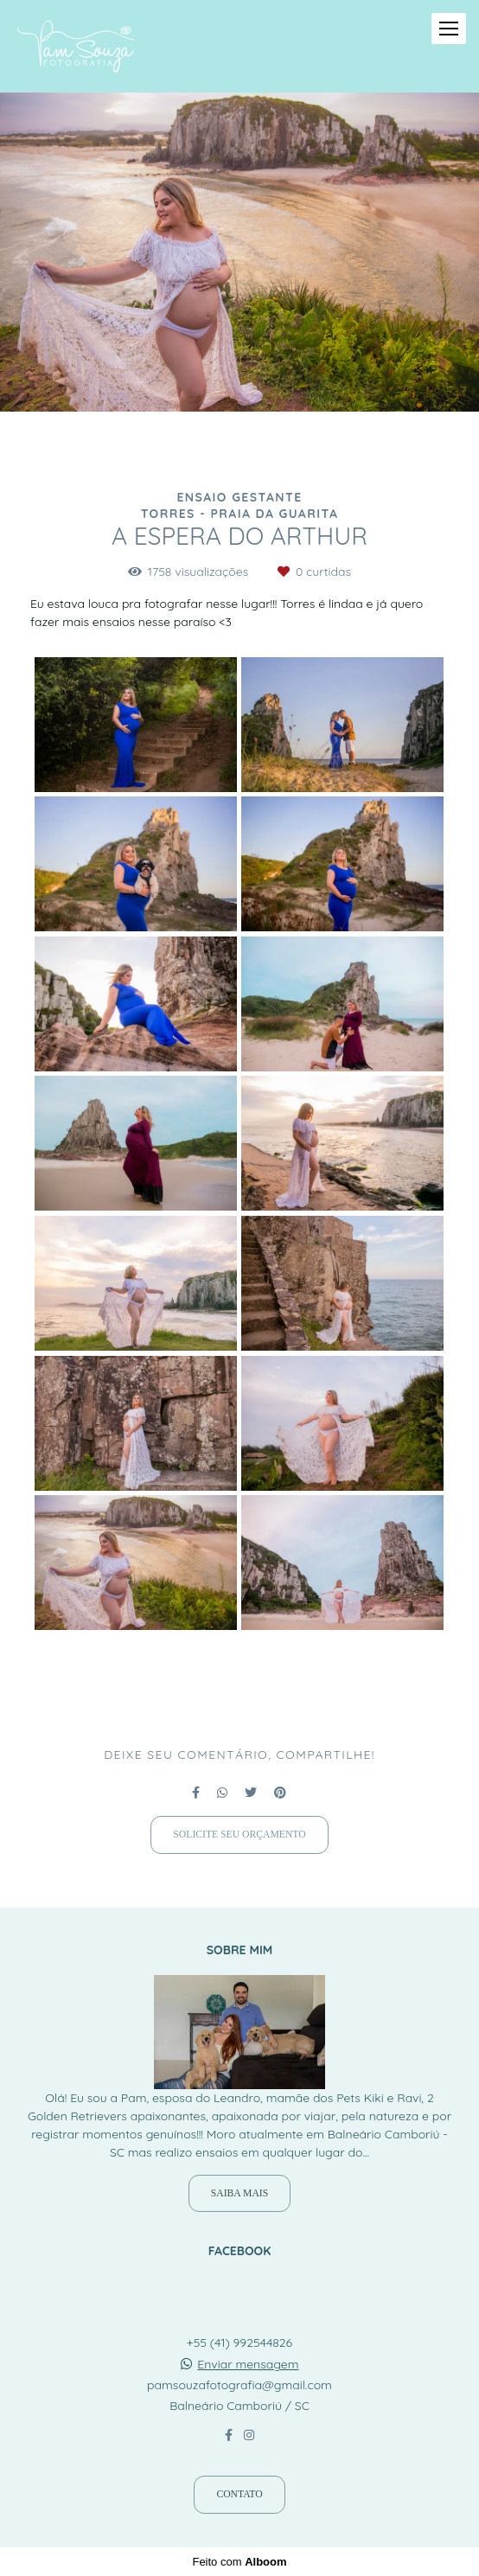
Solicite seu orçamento (239, 1834)
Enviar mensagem (247, 2364)
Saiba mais (239, 2193)
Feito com (239, 2561)
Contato (239, 2494)
